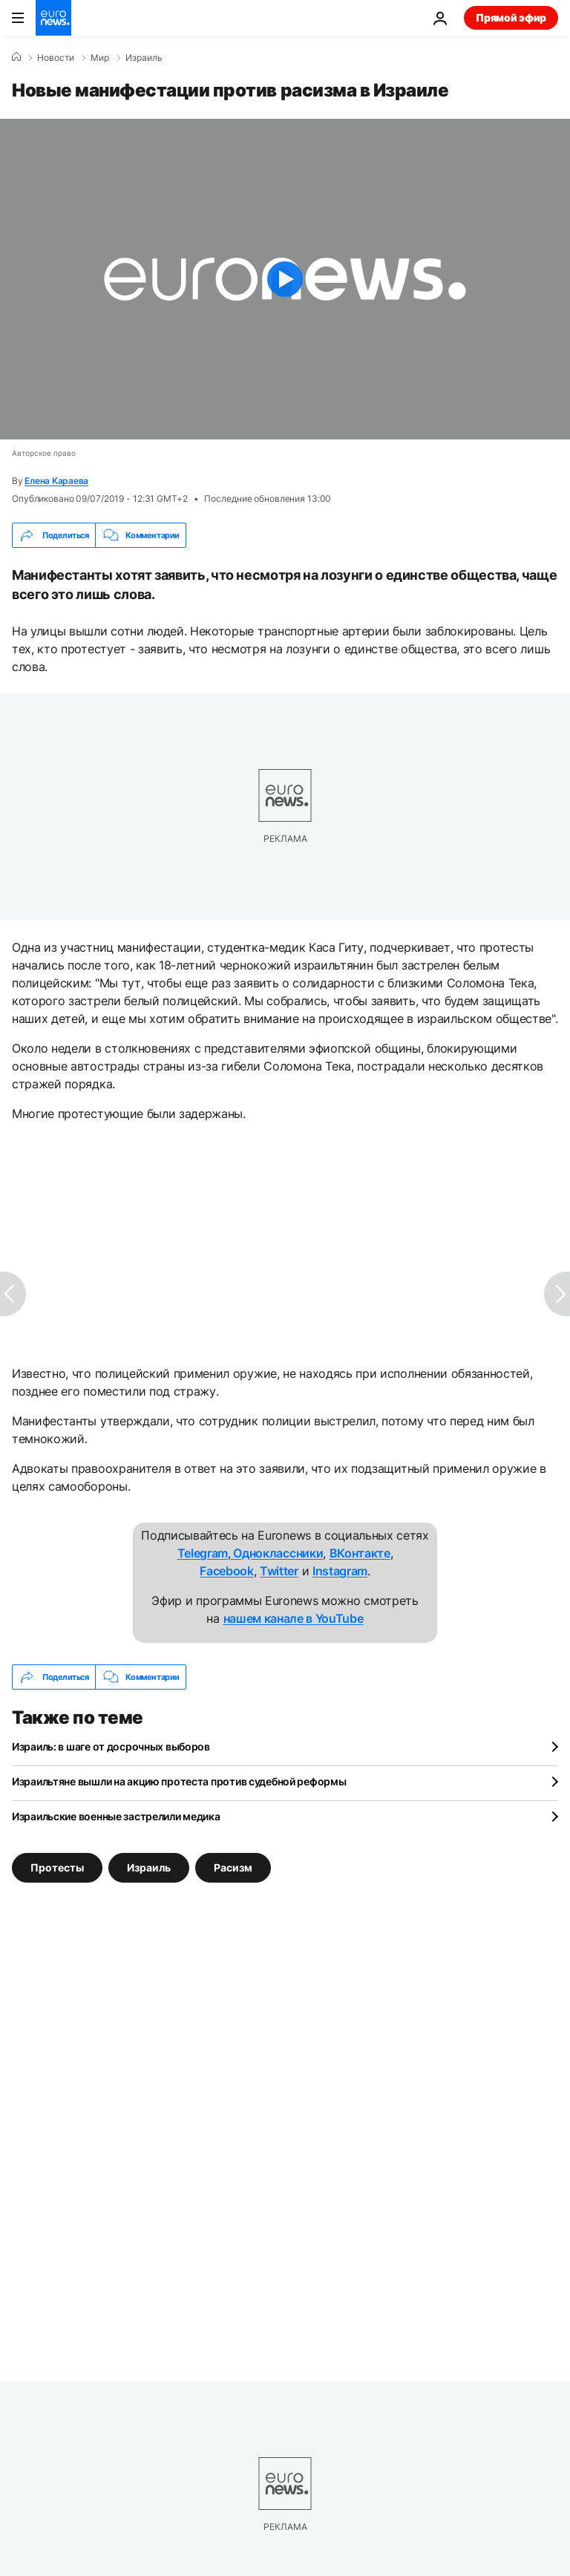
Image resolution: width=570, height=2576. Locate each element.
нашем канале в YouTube (293, 1618)
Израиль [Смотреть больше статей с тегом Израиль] (149, 1867)
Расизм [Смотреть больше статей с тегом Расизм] (233, 1867)
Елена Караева (56, 480)
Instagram (339, 1570)
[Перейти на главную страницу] (53, 18)
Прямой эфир (511, 17)
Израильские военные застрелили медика (116, 1816)
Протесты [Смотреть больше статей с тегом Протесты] (57, 1867)
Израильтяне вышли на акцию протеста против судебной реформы (179, 1781)
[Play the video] (285, 279)
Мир (100, 57)
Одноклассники (277, 1553)
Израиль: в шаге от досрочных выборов (111, 1746)
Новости (55, 57)
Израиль (144, 57)
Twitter (279, 1570)
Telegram (202, 1553)
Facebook (226, 1570)
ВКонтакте (360, 1553)
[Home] (16, 57)
